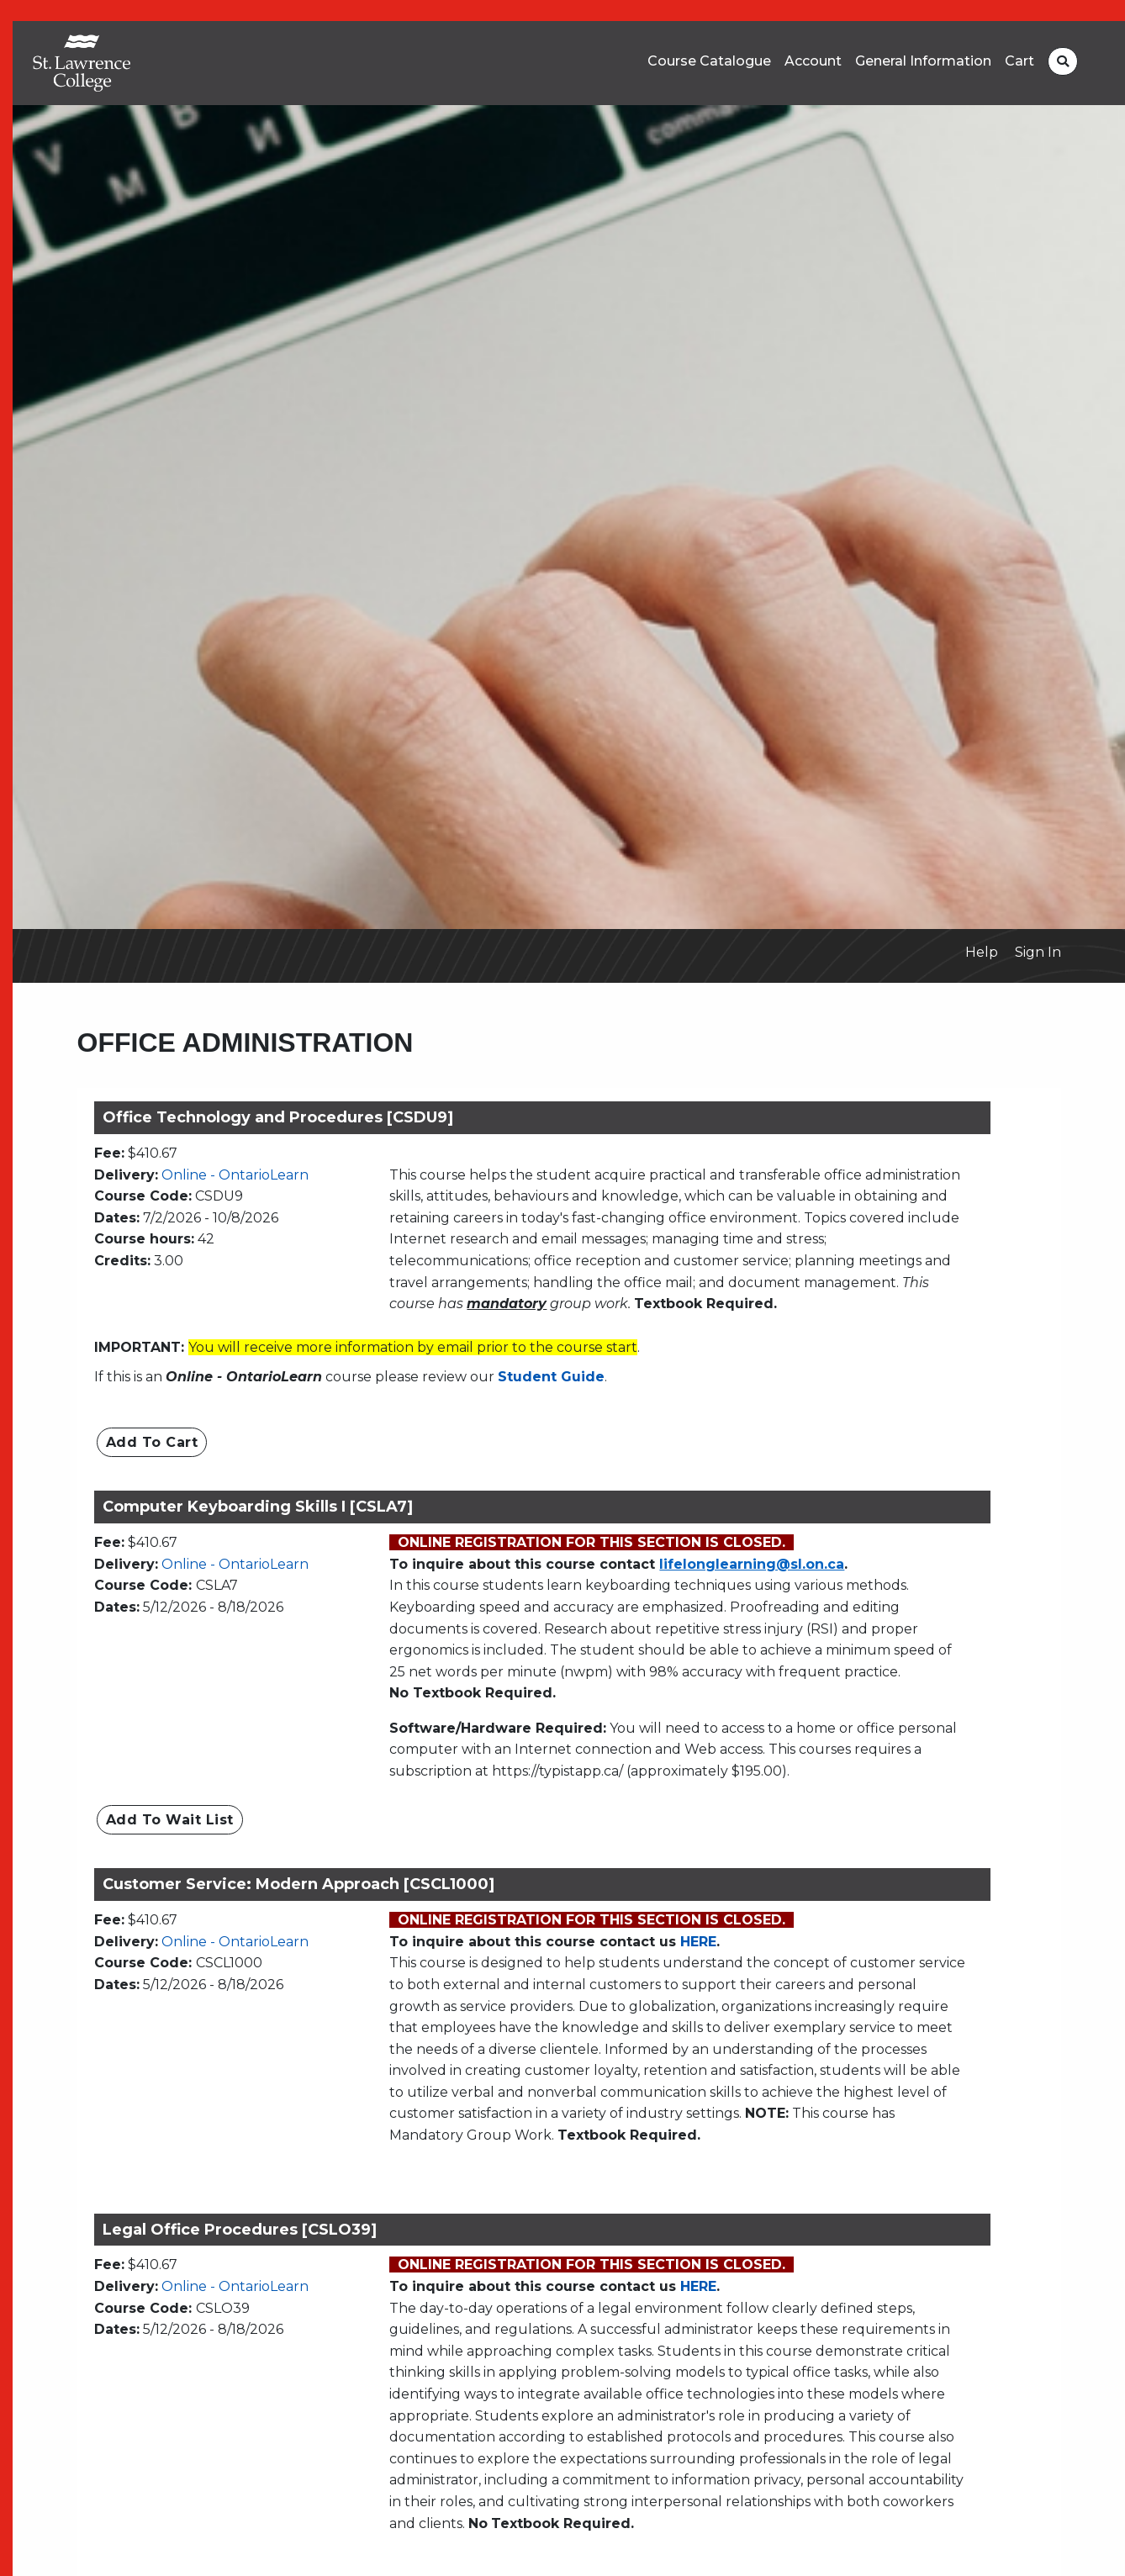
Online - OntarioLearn (235, 1175)
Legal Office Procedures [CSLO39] (240, 2229)
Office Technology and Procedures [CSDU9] (278, 1117)
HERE (698, 1942)
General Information (923, 61)
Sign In (1038, 952)
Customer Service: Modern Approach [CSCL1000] (298, 1884)
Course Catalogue (709, 61)
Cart (1019, 61)
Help (981, 952)
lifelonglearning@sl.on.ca (751, 1564)
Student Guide (551, 1377)
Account (813, 61)
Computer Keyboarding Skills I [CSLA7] (258, 1506)
